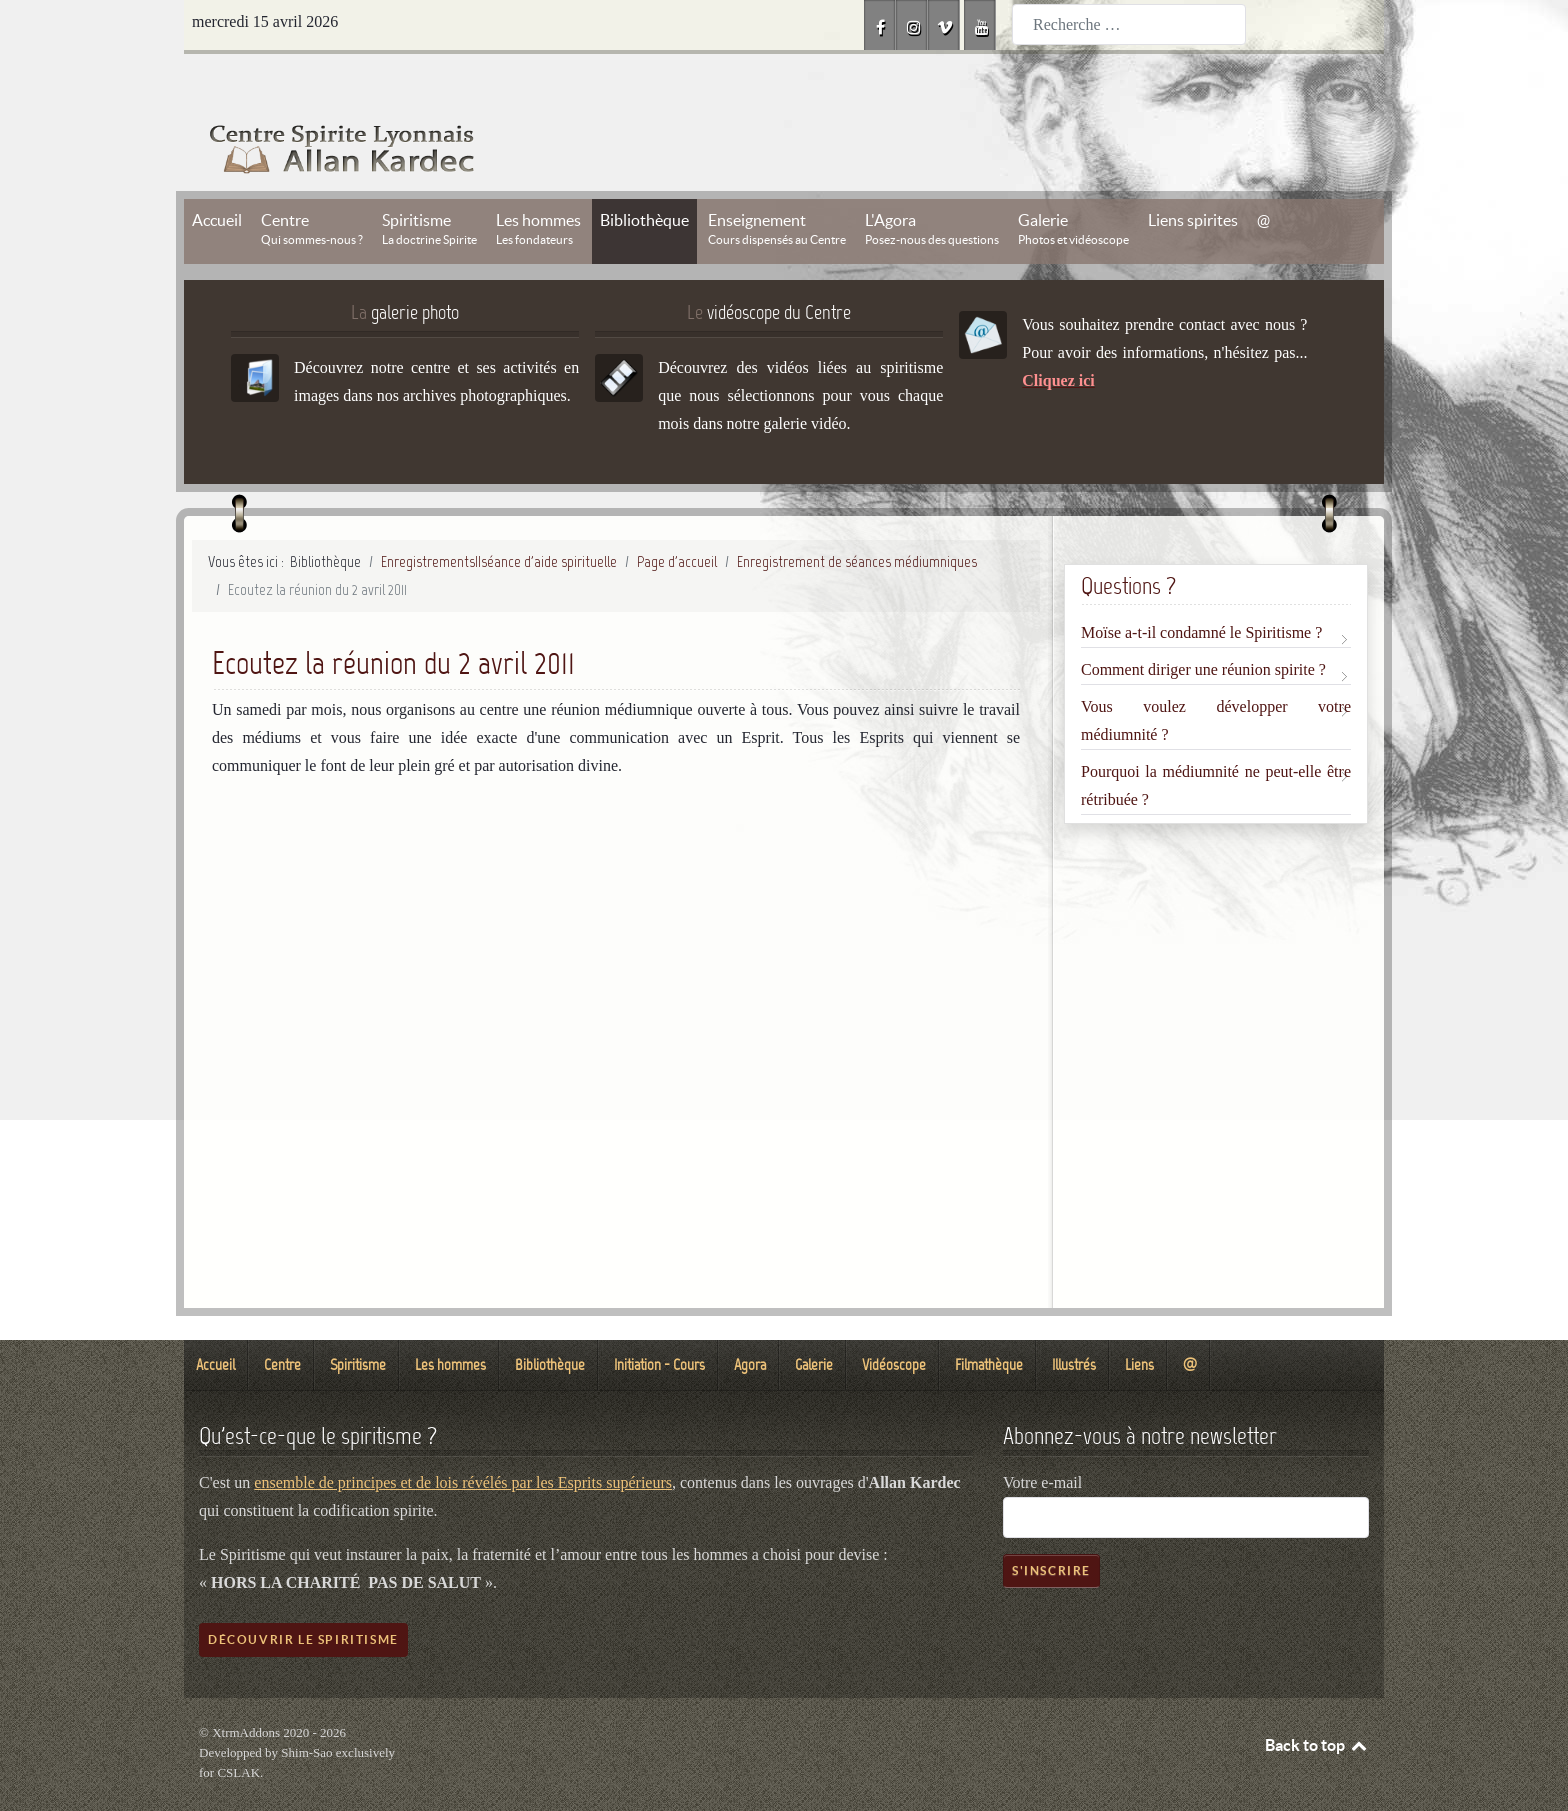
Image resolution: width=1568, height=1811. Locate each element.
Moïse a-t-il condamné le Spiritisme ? (1201, 587)
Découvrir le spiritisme (303, 1594)
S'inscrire (1051, 1525)
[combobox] (1129, 24)
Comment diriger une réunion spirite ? (1203, 624)
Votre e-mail (1042, 1437)
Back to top (1317, 1700)
